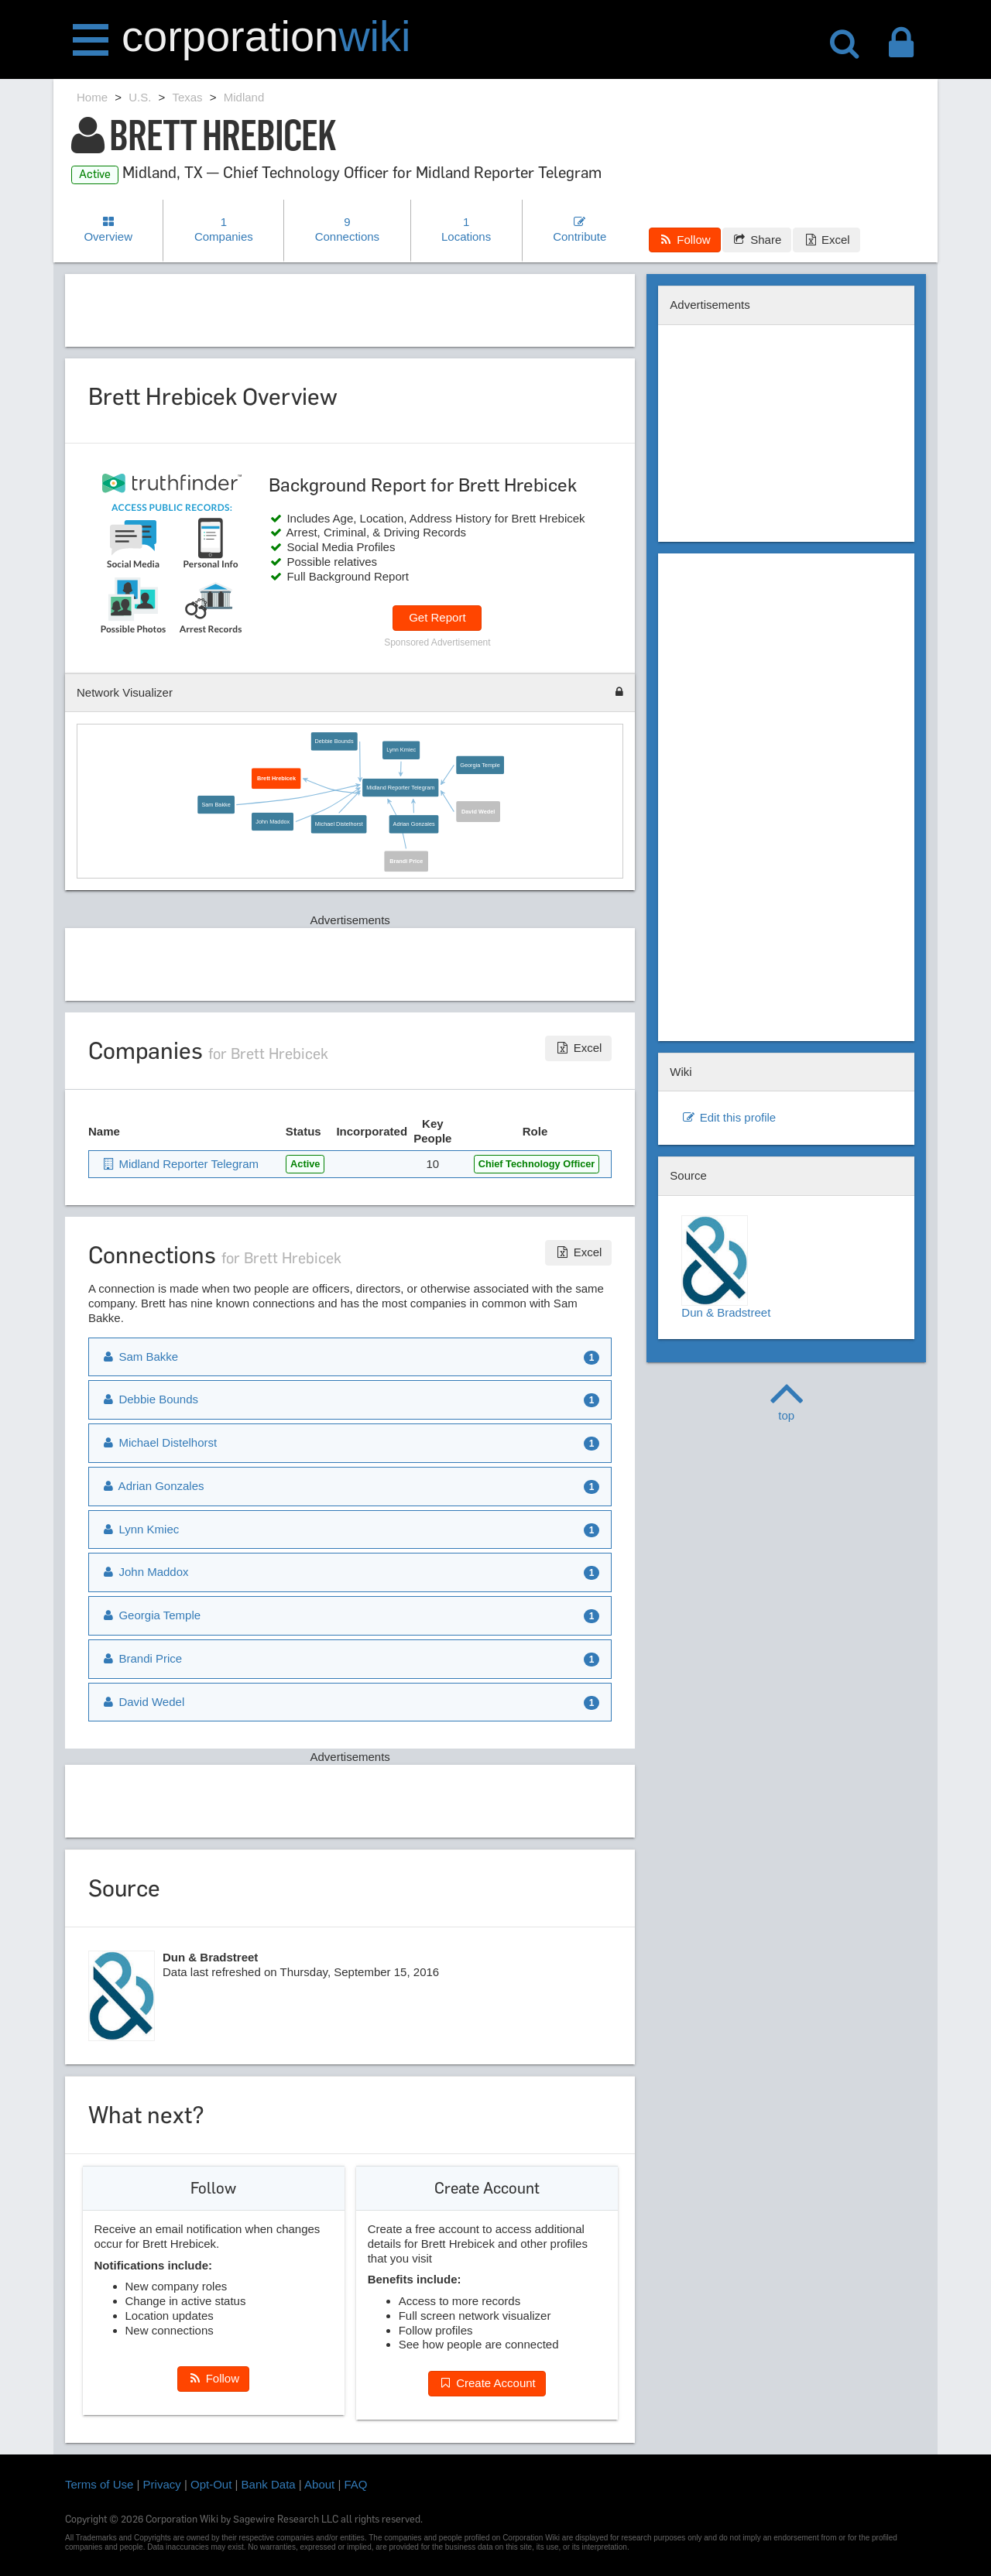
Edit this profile (728, 1117)
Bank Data (269, 2484)
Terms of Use (99, 2484)
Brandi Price (406, 861)
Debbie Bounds (333, 741)
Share (756, 239)
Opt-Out (210, 2484)
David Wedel (478, 811)
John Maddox (272, 821)
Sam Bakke (215, 805)
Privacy (162, 2484)
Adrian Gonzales (413, 823)
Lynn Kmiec (401, 750)
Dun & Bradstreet (725, 1267)
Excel (826, 239)
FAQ (356, 2484)
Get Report (437, 617)
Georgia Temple (480, 765)
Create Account (487, 2382)
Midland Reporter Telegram (400, 787)
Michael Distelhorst (339, 824)
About (319, 2484)
